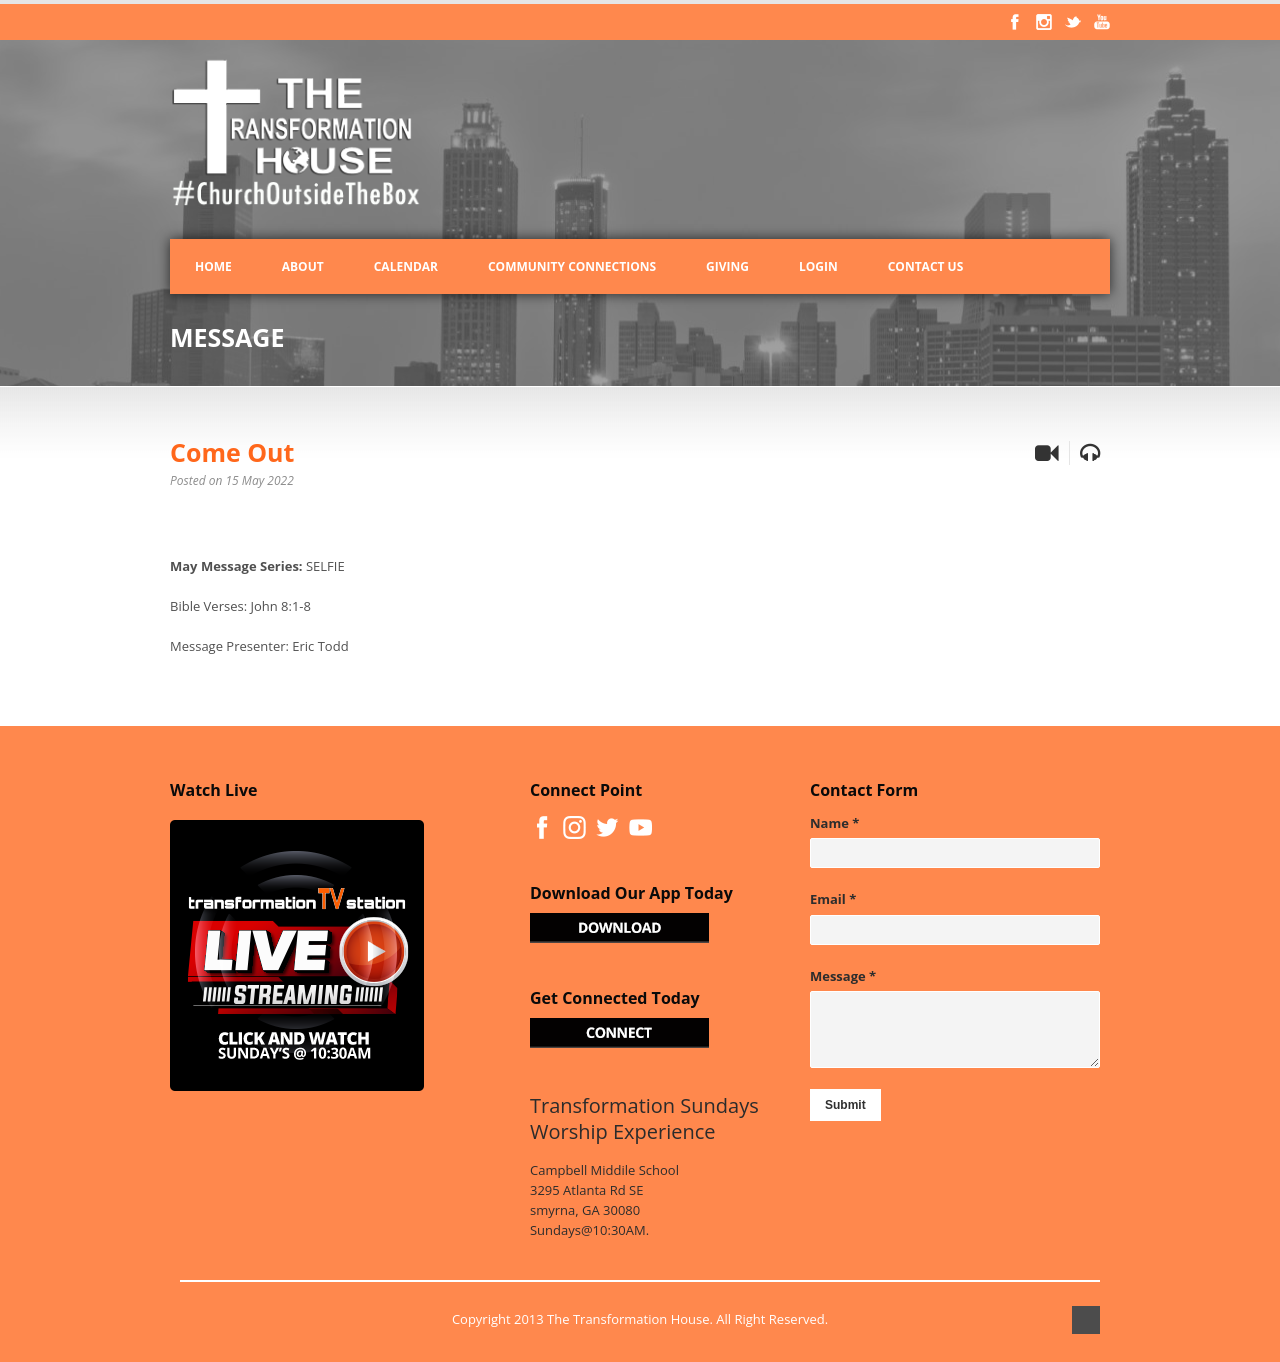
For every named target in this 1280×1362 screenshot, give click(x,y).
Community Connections (572, 266)
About (303, 266)
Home (213, 266)
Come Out (232, 452)
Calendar (406, 266)
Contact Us (926, 266)
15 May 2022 (260, 480)
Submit (845, 1105)
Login (818, 266)
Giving (727, 266)
